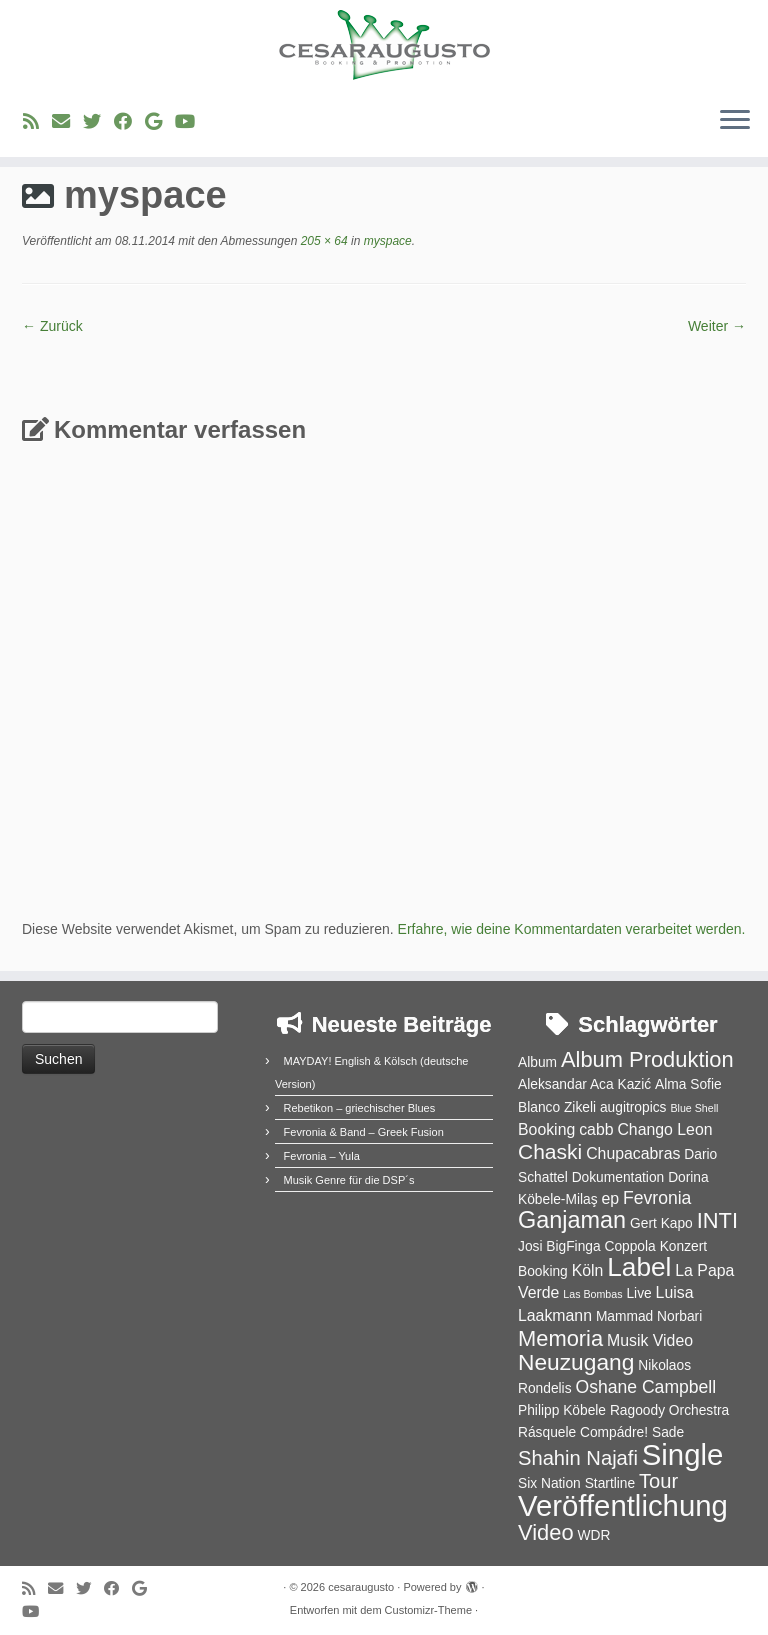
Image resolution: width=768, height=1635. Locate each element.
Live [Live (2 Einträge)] (638, 1293)
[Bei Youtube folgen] (191, 122)
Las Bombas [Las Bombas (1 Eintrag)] (592, 1294)
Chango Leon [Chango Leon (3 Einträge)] (664, 1129)
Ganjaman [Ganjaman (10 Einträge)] (572, 1220)
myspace (385, 241)
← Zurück (52, 326)
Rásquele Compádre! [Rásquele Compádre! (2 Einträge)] (583, 1432)
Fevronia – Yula (322, 1156)
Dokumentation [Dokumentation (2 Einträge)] (618, 1177)
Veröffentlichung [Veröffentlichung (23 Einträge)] (623, 1505)
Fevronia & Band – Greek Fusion (364, 1132)
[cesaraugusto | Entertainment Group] (384, 45)
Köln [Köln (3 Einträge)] (588, 1270)
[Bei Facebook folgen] (129, 122)
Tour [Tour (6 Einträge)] (658, 1481)
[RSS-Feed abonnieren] (37, 122)
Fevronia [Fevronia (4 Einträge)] (657, 1198)
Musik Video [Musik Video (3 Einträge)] (650, 1340)
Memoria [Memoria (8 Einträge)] (560, 1338)
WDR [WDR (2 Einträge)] (593, 1535)
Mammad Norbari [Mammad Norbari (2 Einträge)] (649, 1316)
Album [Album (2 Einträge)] (537, 1062)
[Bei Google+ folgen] (160, 122)
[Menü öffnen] (735, 121)
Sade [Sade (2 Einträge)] (668, 1432)
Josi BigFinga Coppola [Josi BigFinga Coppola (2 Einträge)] (587, 1246)
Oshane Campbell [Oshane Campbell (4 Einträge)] (645, 1387)
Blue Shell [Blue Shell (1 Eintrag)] (694, 1108)
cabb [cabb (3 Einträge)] (596, 1129)
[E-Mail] (67, 122)
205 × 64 (322, 241)
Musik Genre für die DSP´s (349, 1180)
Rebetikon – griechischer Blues (360, 1108)
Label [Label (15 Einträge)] (639, 1267)
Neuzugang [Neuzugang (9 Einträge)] (576, 1362)
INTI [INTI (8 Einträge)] (717, 1220)
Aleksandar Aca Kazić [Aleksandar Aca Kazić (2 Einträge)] (584, 1084)
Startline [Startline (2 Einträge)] (610, 1483)
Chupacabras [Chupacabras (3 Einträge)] (633, 1153)
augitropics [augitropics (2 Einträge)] (633, 1107)
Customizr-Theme (428, 1610)
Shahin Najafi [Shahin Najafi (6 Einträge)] (578, 1458)
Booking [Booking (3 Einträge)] (546, 1129)
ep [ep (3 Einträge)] (610, 1198)
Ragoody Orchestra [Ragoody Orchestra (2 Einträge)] (669, 1410)
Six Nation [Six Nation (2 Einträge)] (549, 1483)
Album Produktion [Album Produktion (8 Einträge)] (647, 1059)
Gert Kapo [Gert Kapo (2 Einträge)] (661, 1223)
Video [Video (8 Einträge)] (546, 1532)
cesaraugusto (361, 1587)
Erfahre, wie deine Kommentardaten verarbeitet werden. (572, 929)
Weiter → (717, 326)
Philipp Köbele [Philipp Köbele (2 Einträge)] (562, 1410)
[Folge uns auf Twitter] (98, 122)
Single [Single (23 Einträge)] (683, 1454)
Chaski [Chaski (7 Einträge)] (550, 1151)
